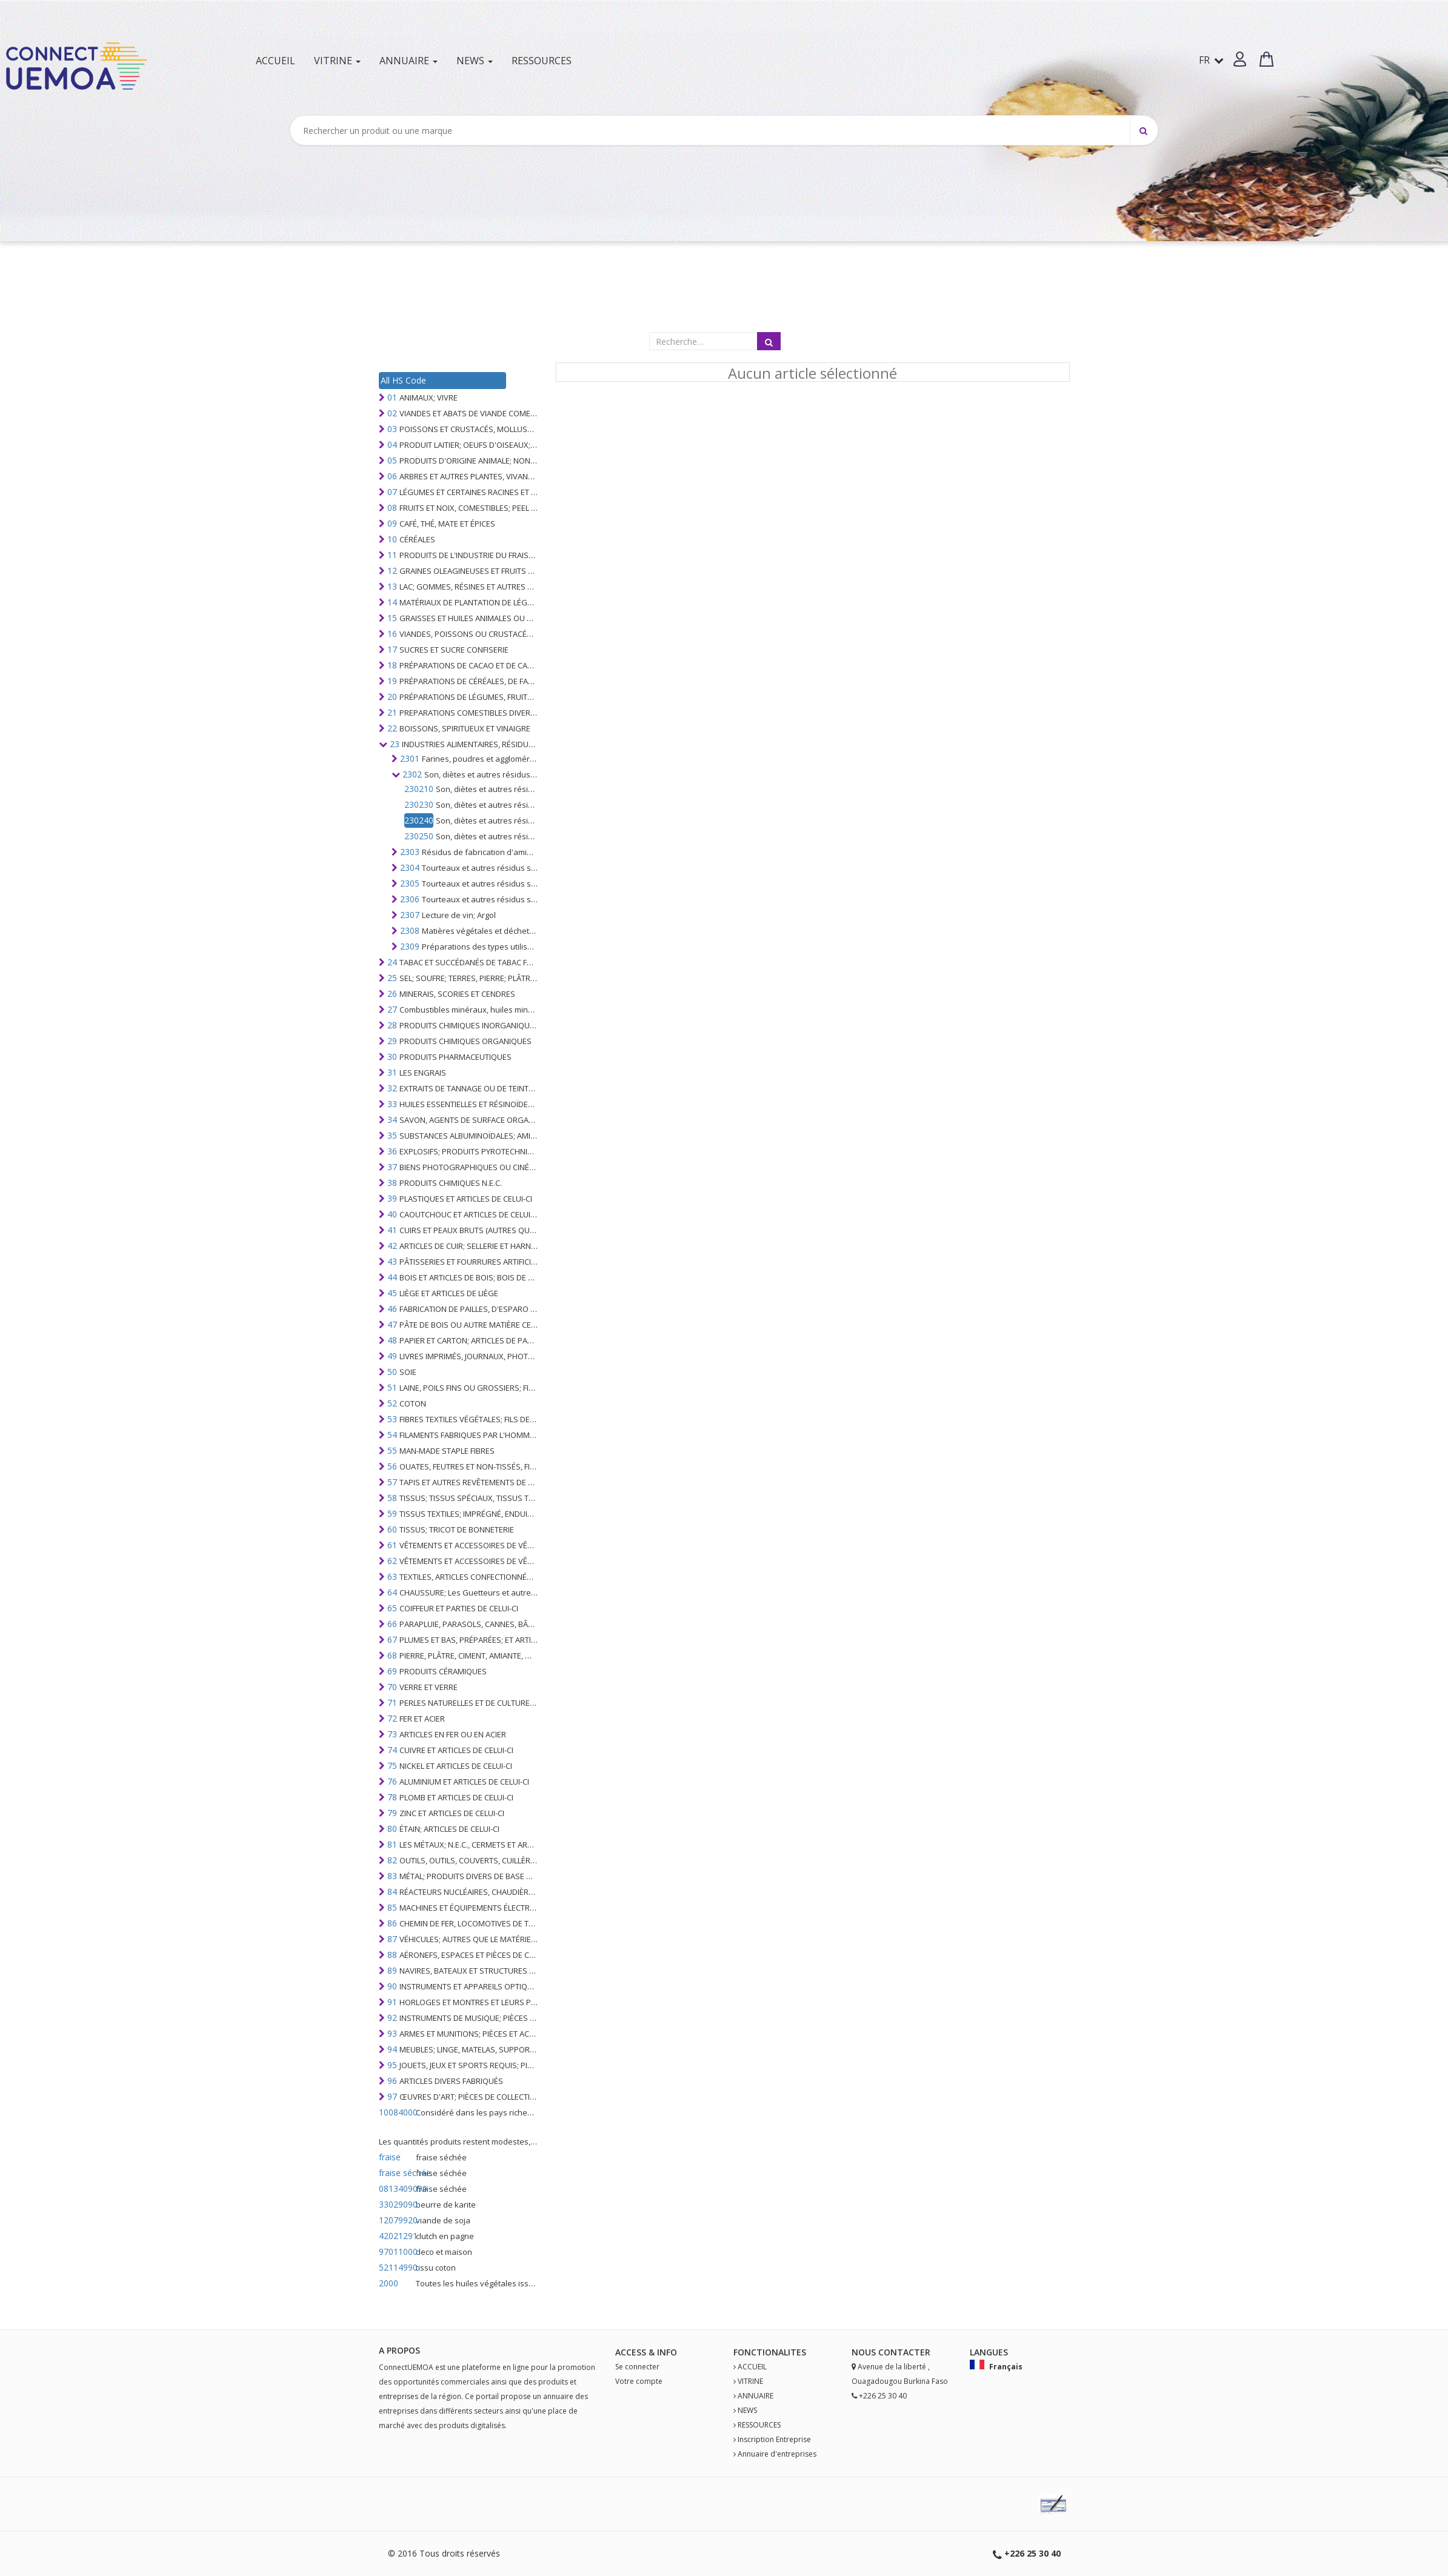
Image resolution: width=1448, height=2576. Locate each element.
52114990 (396, 2267)
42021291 (396, 2236)
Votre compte (638, 2381)
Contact (899, 2352)
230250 (418, 836)
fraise (390, 2157)
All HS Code (403, 380)
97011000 (396, 2251)
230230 (418, 804)
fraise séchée (396, 2172)
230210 (418, 788)
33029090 (396, 2204)
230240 (418, 820)
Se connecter (637, 2366)
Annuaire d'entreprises (777, 2454)
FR (1211, 60)
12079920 (396, 2220)
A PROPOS (399, 2350)
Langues (989, 2352)
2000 (388, 2283)
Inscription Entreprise (774, 2439)
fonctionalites (769, 2352)
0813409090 (396, 2188)
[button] (1239, 59)
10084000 (396, 2112)
